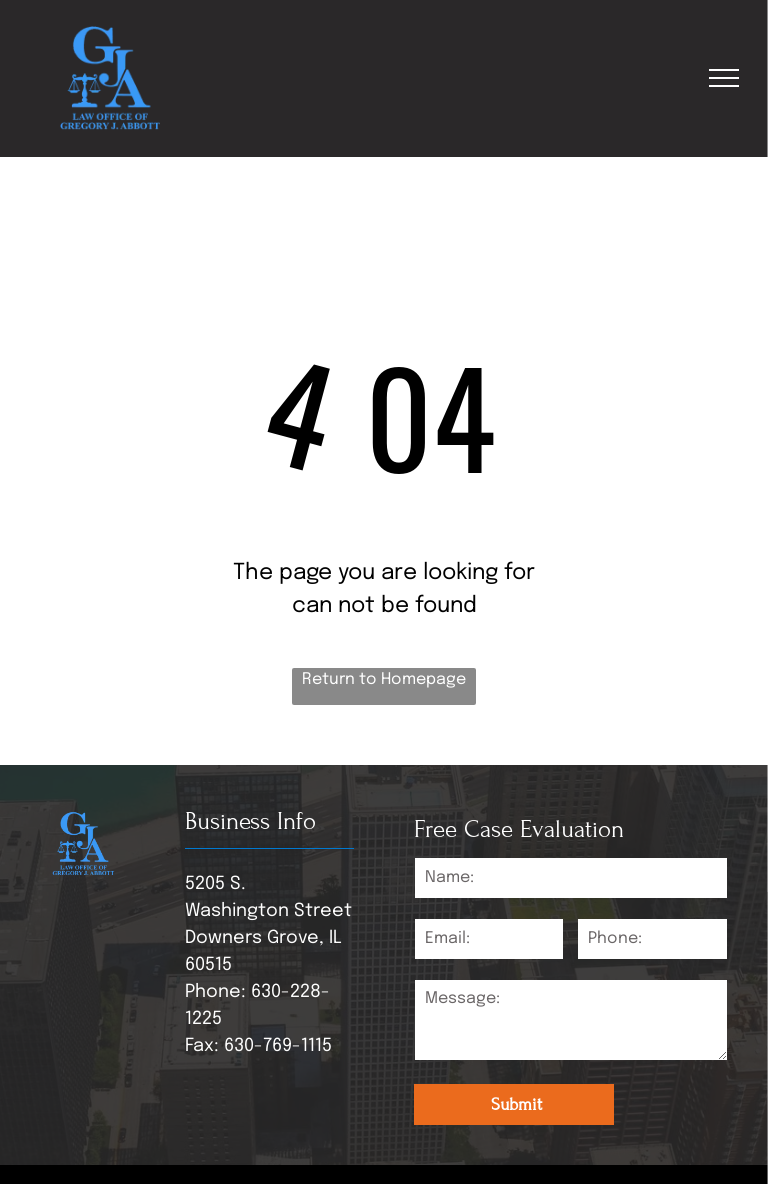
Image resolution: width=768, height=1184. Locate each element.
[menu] (724, 78)
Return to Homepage (384, 679)
